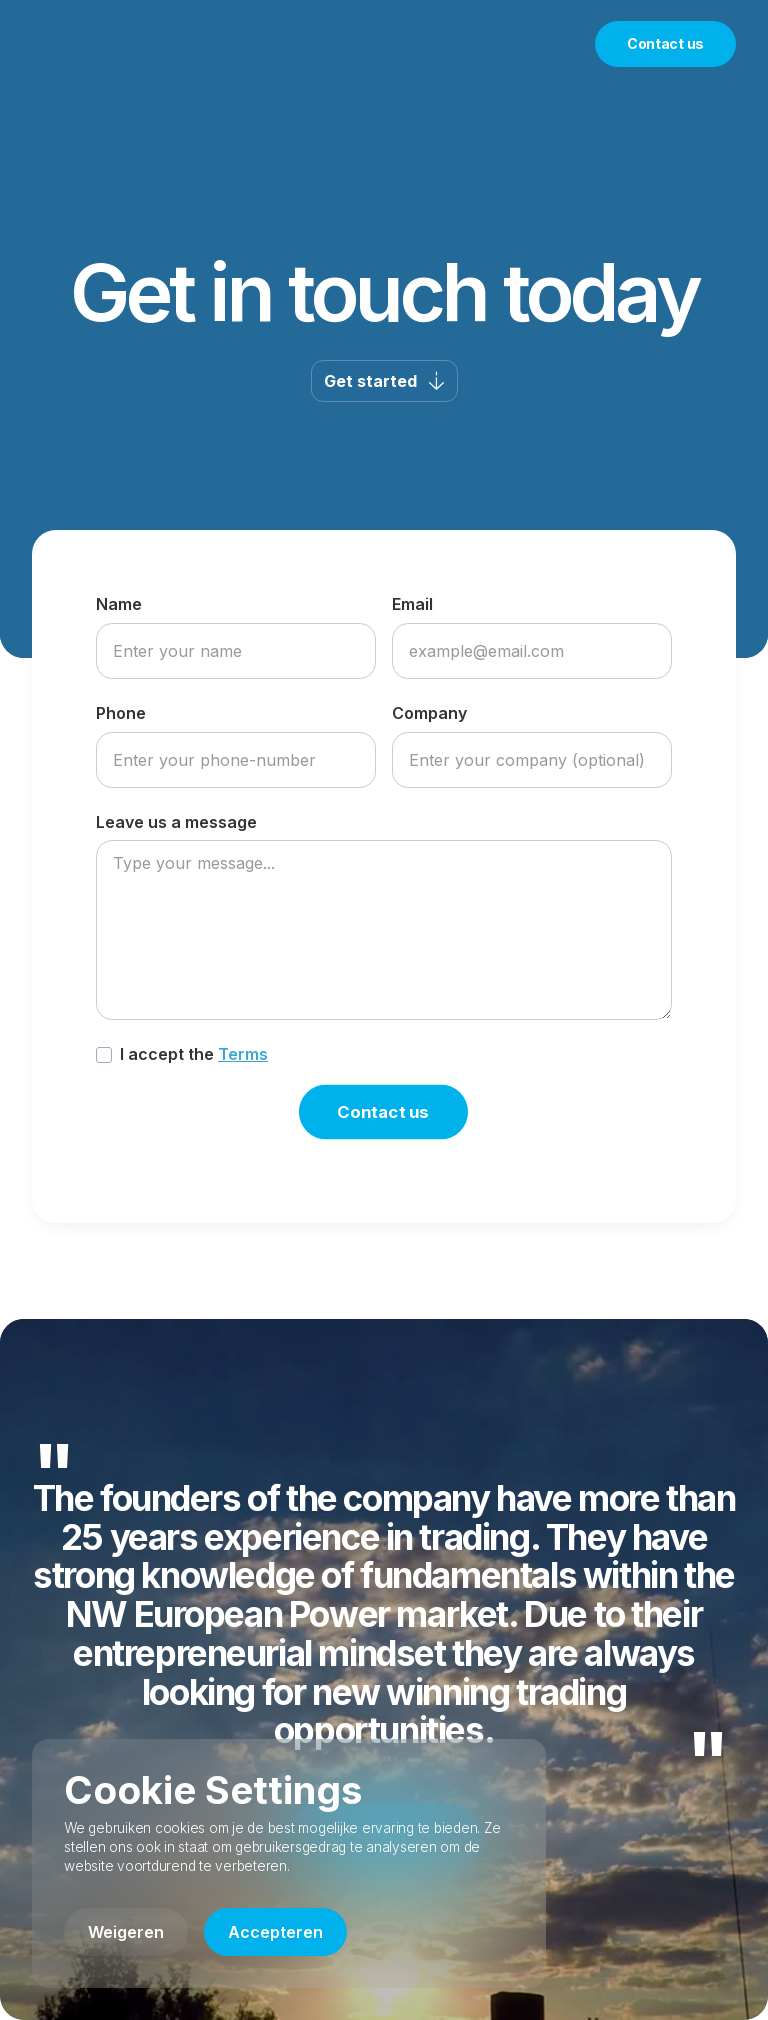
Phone (121, 713)
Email (412, 604)
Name (119, 604)
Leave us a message (176, 822)
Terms (243, 1054)
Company (429, 713)
